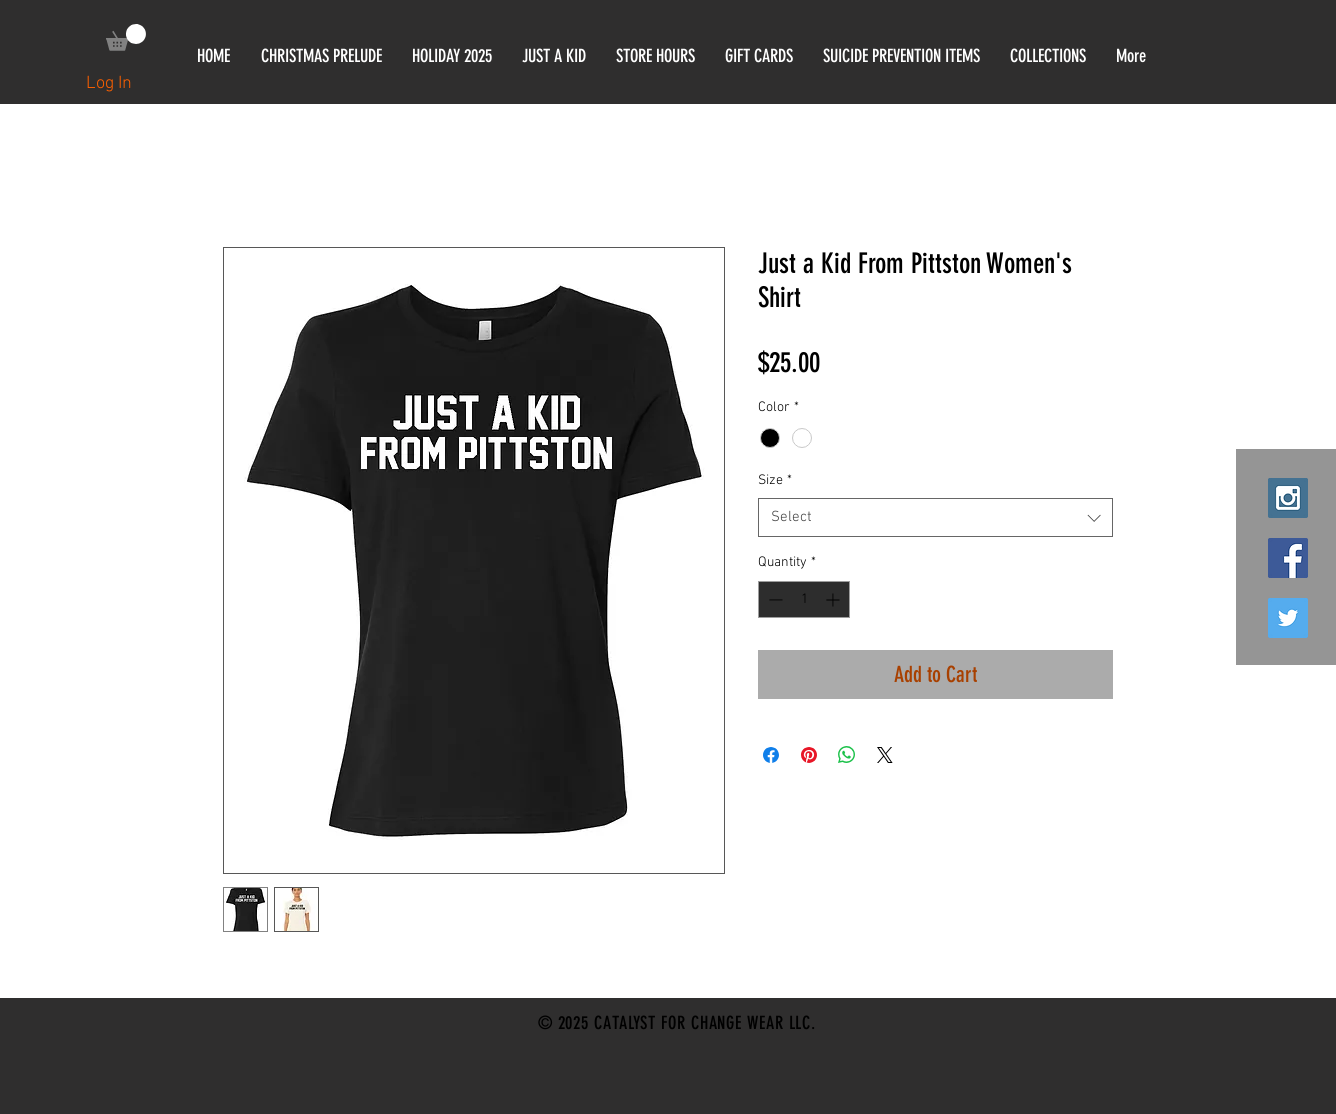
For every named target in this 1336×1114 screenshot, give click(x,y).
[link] (126, 37)
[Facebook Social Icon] (1288, 558)
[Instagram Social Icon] (1288, 498)
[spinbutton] (804, 599)
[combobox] (935, 517)
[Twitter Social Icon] (1288, 618)
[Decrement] (773, 599)
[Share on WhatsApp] (847, 755)
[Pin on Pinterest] (809, 755)
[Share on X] (885, 755)
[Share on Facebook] (771, 755)
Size (775, 480)
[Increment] (834, 599)
